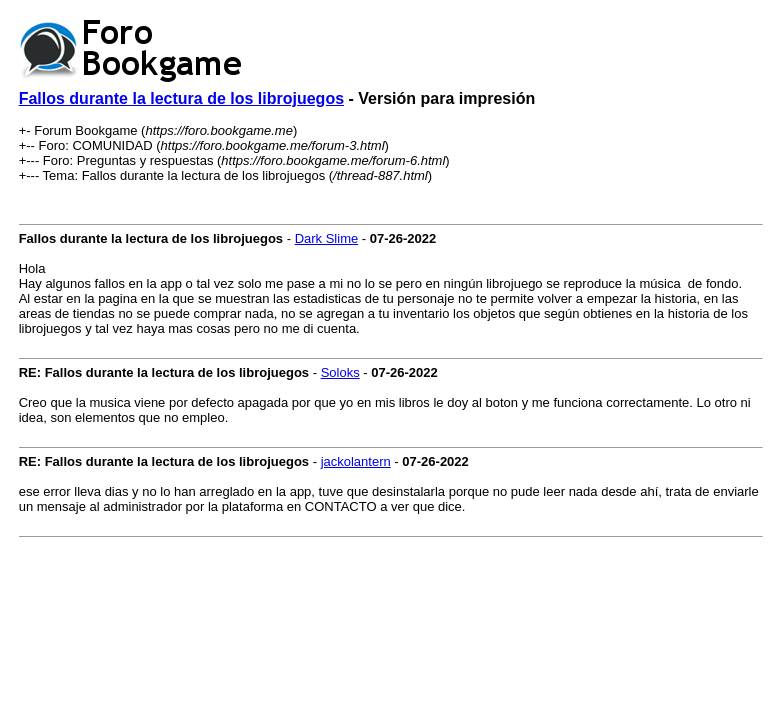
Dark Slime (327, 238)
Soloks (340, 372)
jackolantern (356, 461)
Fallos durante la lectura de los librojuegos (181, 98)
